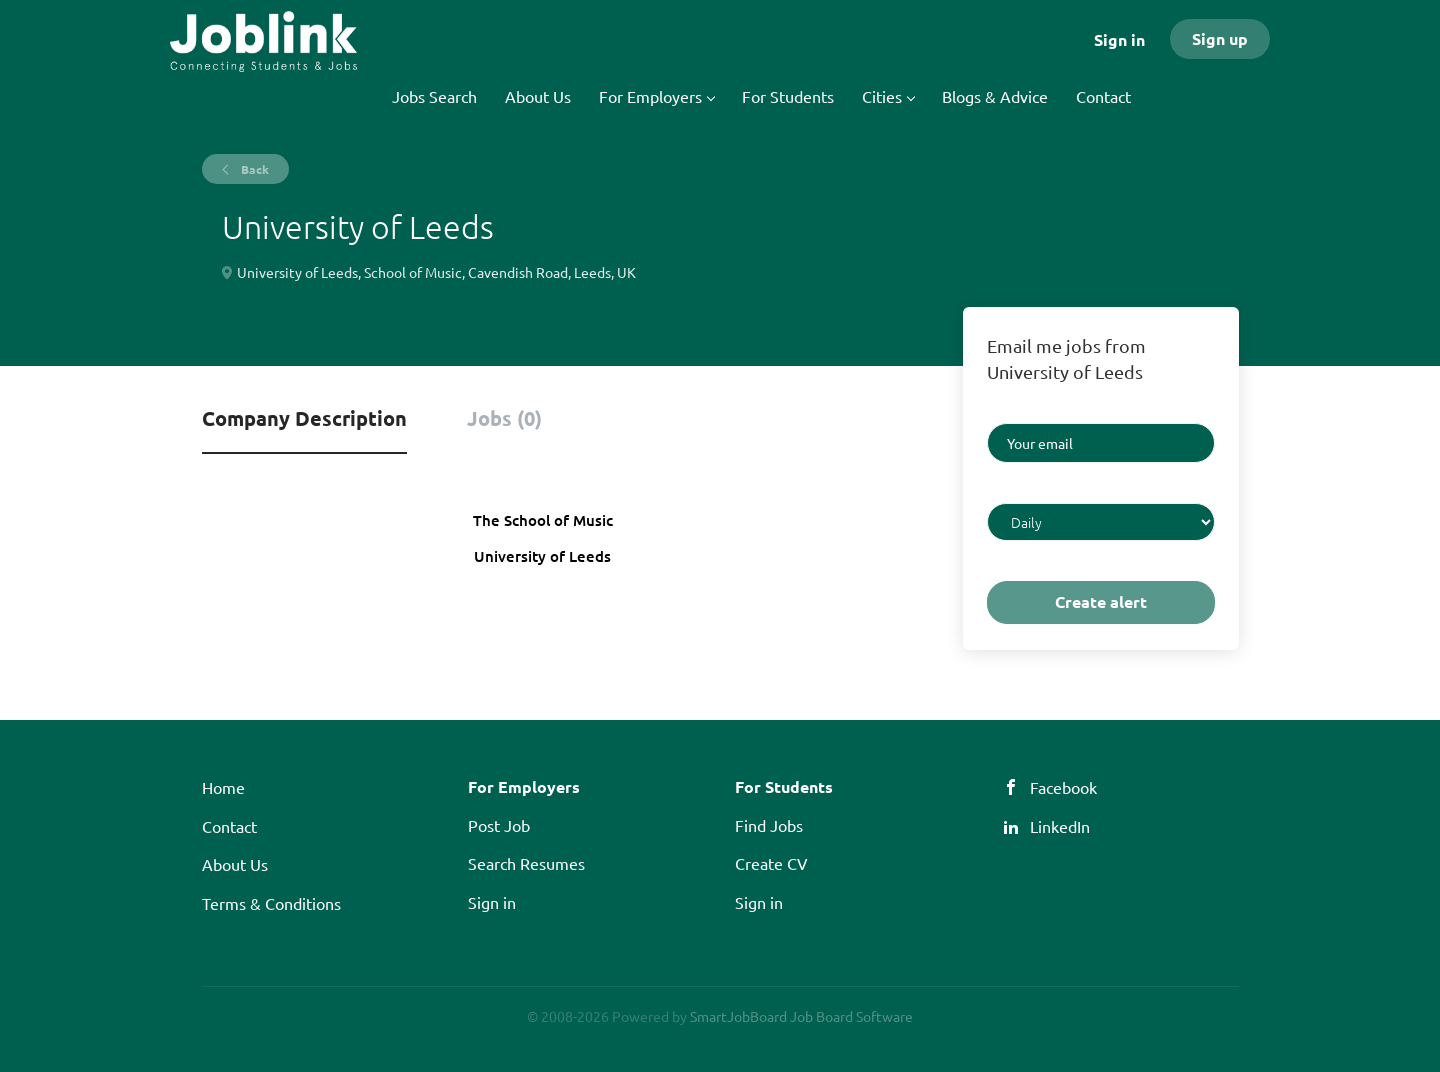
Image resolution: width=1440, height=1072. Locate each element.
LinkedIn (1060, 826)
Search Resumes (526, 863)
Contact (229, 826)
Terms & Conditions (271, 903)
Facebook (1063, 787)
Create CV (771, 863)
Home (223, 787)
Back (253, 169)
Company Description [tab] (304, 418)
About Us (235, 864)
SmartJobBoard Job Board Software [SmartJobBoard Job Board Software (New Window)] (801, 1016)
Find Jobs (769, 825)
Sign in (1119, 39)
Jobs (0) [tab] (504, 418)
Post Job (499, 825)
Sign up (1220, 38)
